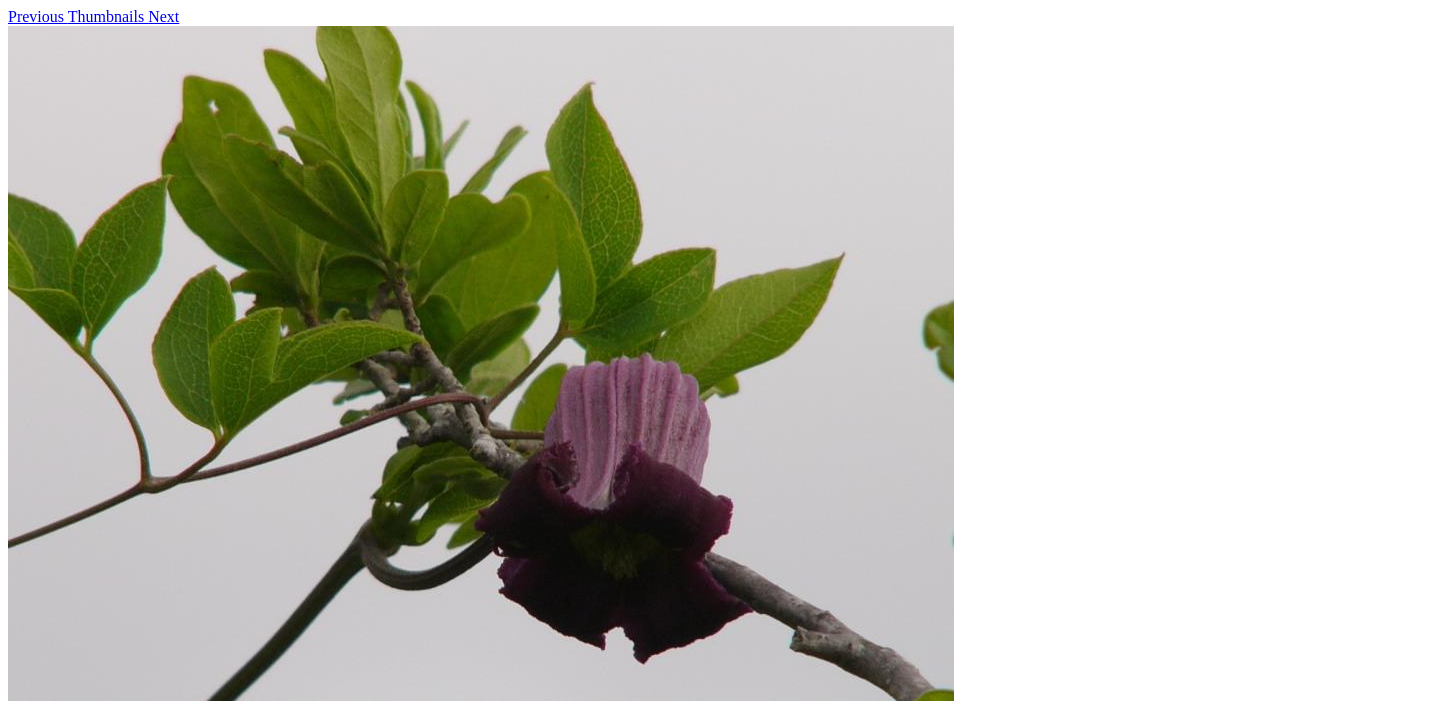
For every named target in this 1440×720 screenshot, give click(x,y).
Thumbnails (108, 16)
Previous (38, 16)
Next (163, 16)
